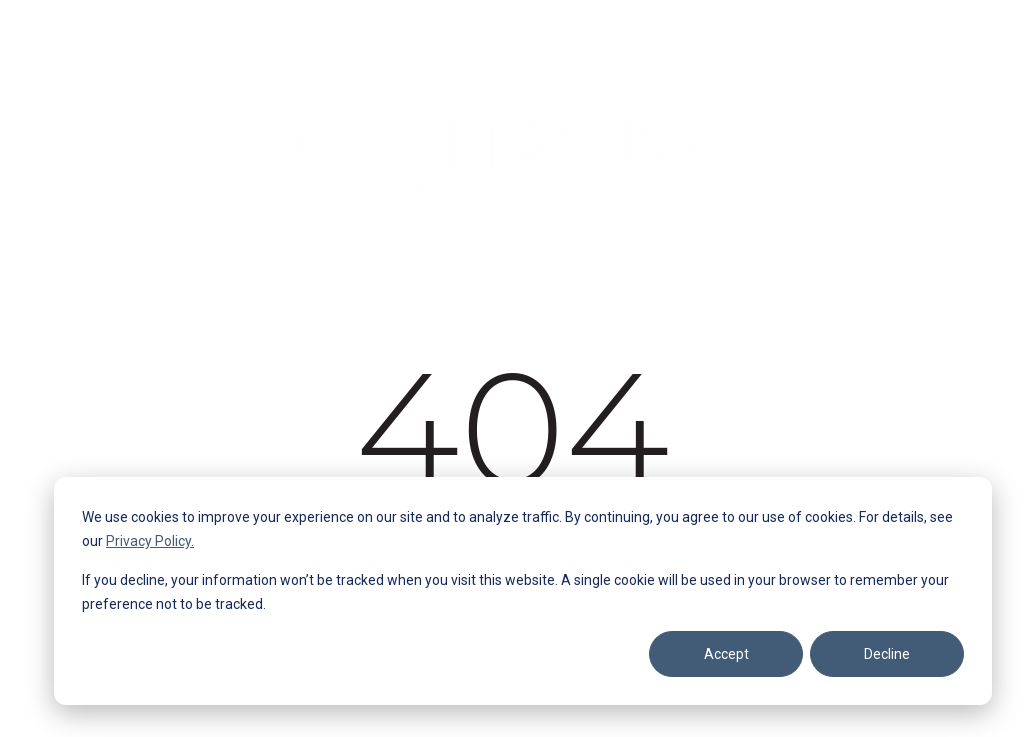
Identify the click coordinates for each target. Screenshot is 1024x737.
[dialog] (523, 591)
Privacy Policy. (150, 541)
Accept (726, 654)
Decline (887, 654)
